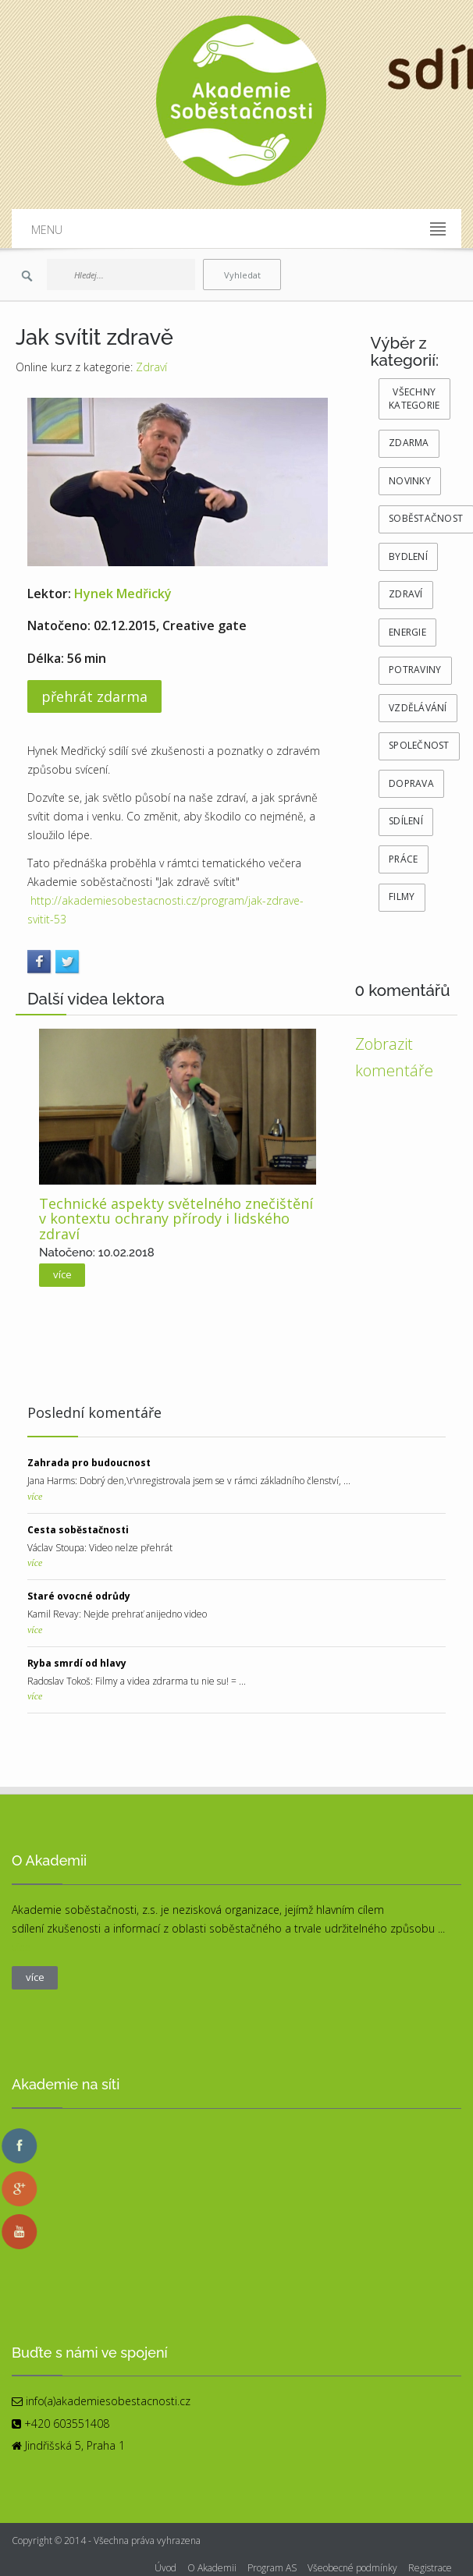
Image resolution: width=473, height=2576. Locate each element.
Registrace (430, 2567)
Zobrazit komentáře (394, 1056)
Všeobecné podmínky (352, 2567)
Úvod (165, 2567)
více (34, 1496)
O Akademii (211, 2567)
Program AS (272, 2567)
